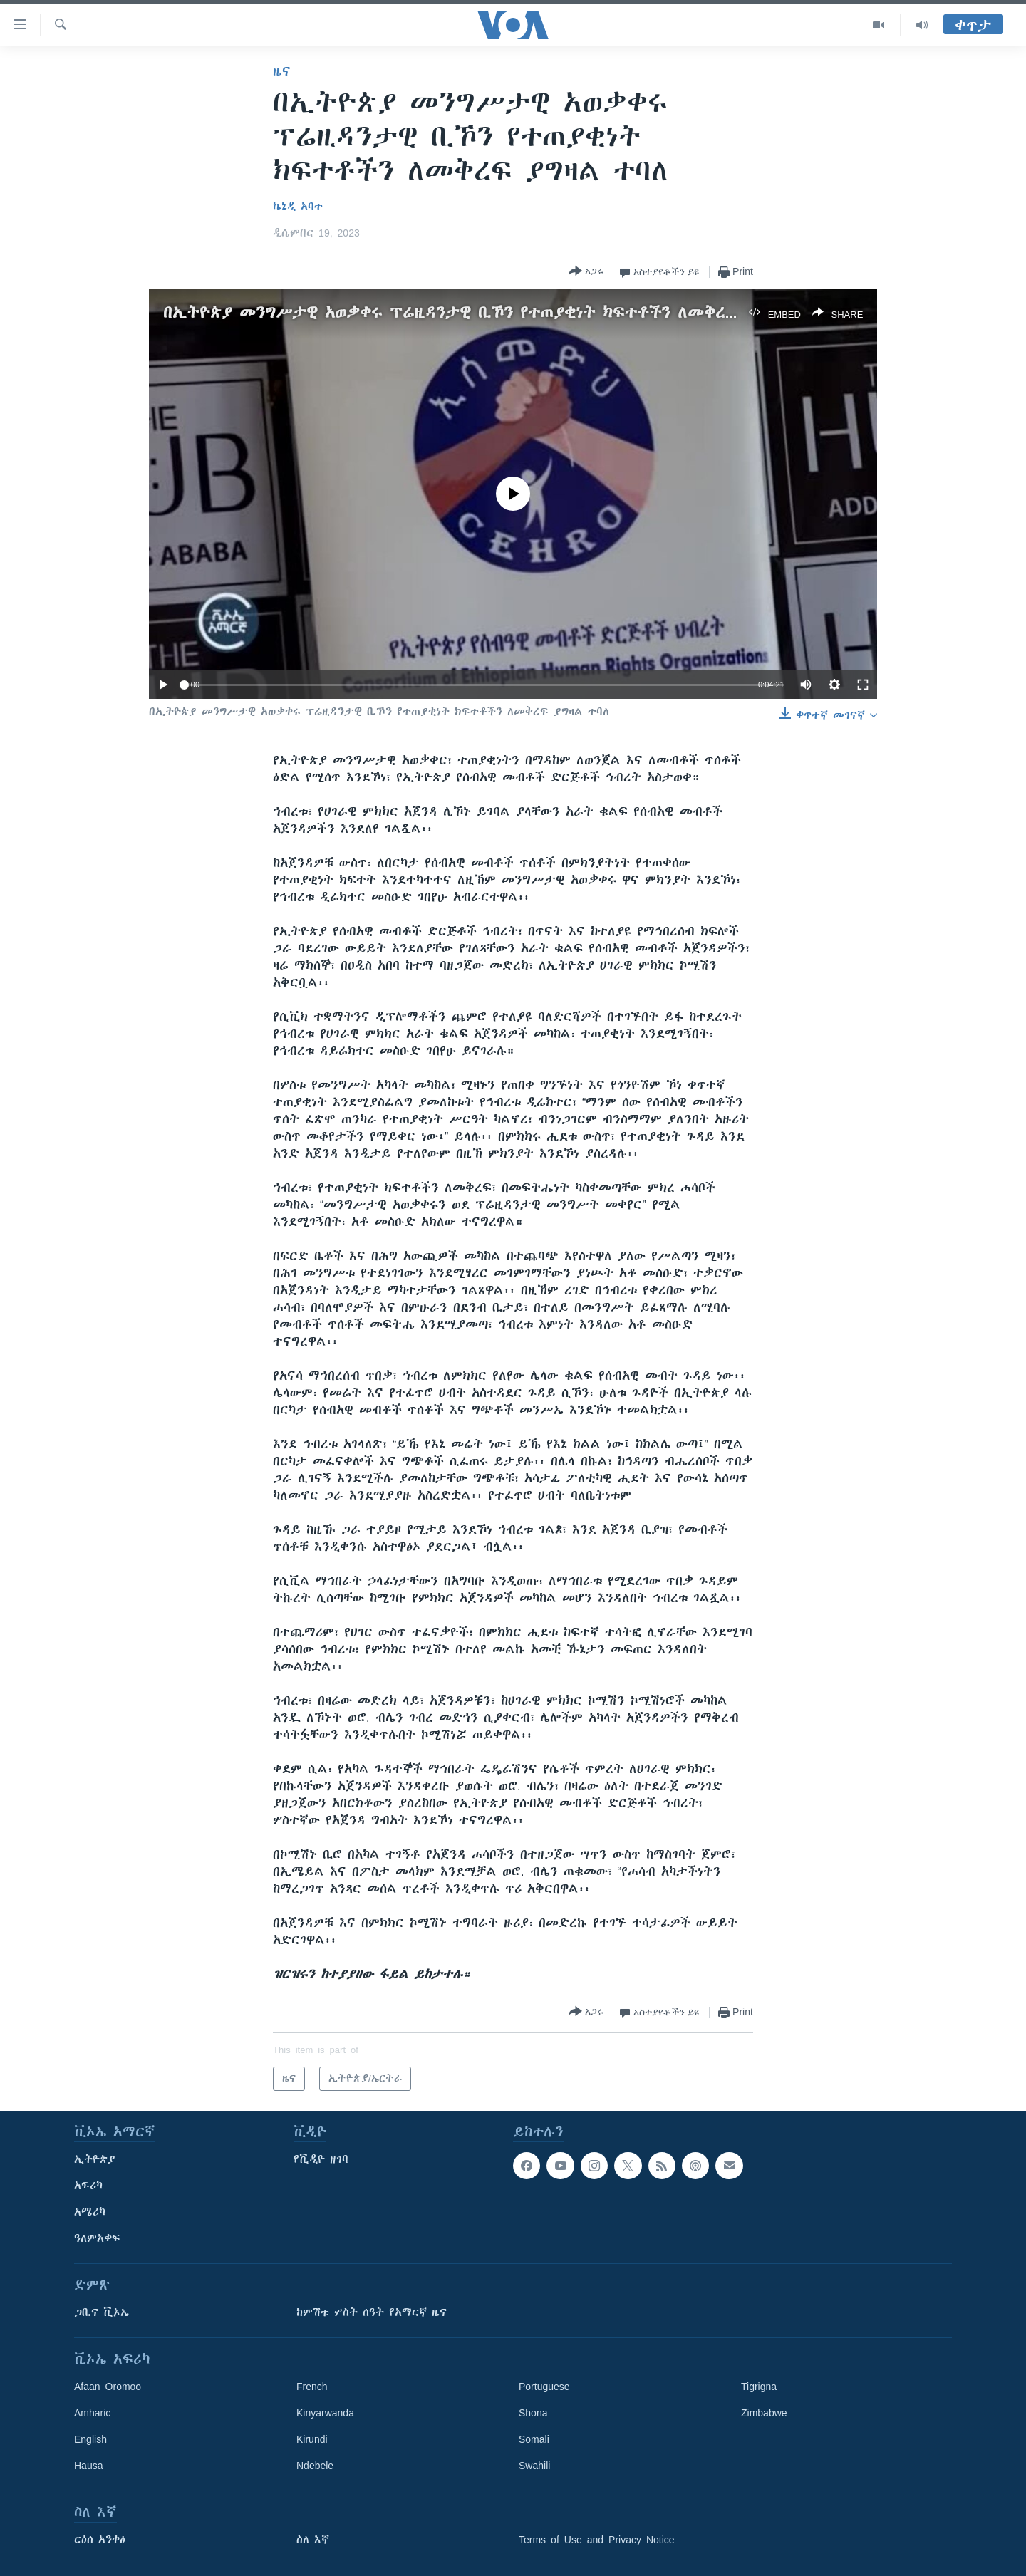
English (90, 2439)
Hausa (88, 2465)
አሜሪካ (89, 2212)
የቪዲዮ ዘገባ (321, 2159)
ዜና (282, 71)
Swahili (534, 2465)
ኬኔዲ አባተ (298, 206)
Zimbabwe (764, 2412)
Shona (533, 2412)
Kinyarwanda (325, 2412)
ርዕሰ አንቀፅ (99, 2539)
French (312, 2386)
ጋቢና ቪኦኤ (101, 2312)
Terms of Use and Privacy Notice (597, 2539)
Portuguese (544, 2386)
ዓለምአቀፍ (97, 2238)
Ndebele (314, 2465)
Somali (534, 2439)
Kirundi (312, 2439)
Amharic (92, 2412)
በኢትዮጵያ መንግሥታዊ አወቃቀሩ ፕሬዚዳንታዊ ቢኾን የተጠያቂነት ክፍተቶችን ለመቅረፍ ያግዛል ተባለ (494, 312)
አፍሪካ (88, 2185)
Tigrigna (759, 2386)
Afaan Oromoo (107, 2386)
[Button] (586, 271)
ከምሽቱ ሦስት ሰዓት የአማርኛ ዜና (371, 2312)
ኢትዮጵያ (94, 2159)
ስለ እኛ (312, 2539)
